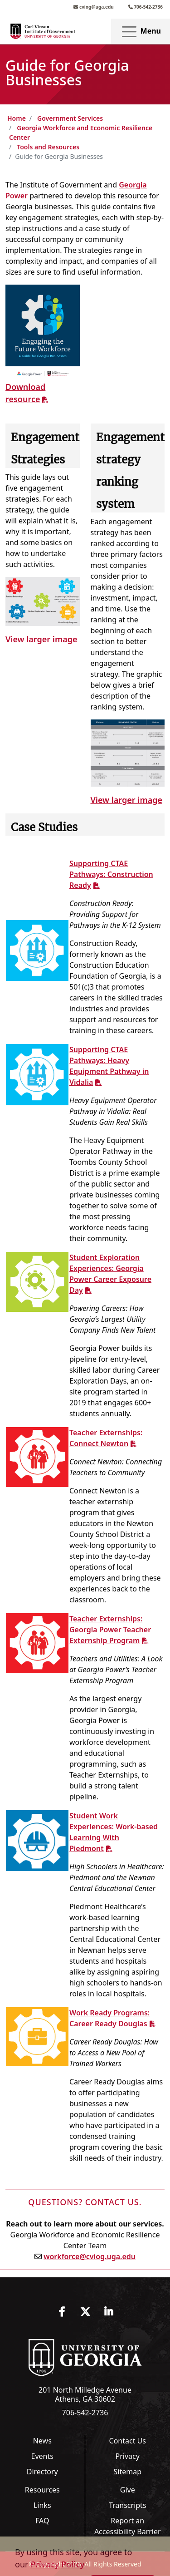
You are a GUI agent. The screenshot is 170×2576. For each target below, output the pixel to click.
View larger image (41, 639)
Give (127, 2490)
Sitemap (128, 2472)
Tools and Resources (48, 147)
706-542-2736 (145, 7)
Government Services (70, 118)
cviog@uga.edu (93, 7)
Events (42, 2456)
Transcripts (127, 2505)
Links (42, 2505)
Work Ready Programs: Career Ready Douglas (109, 2018)
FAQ (42, 2521)
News (42, 2441)
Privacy (128, 2456)
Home (16, 118)
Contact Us (127, 2441)
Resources (42, 2490)
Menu (140, 31)
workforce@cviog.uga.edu (90, 2256)
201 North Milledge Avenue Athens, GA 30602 (85, 2394)
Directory (42, 2472)
